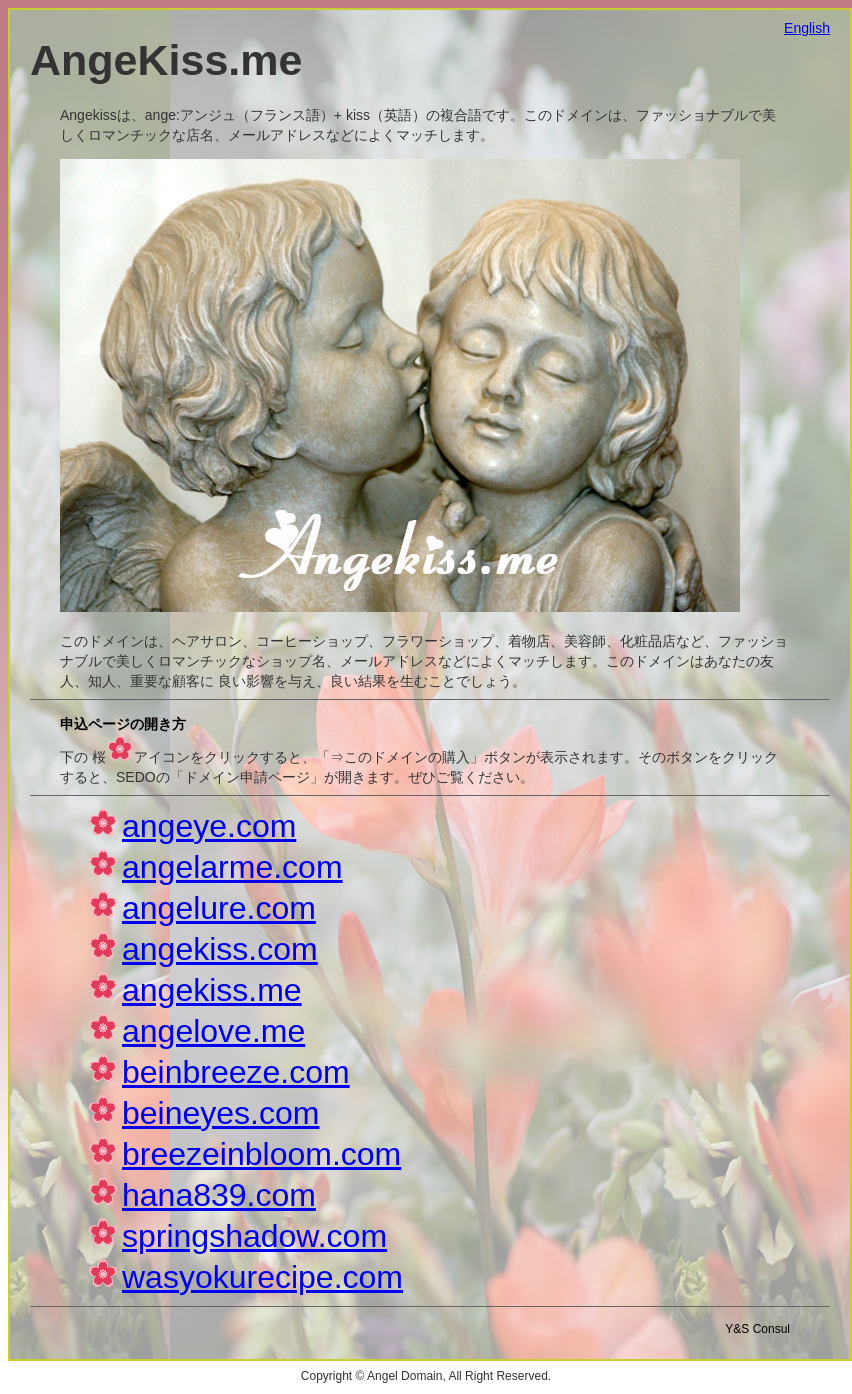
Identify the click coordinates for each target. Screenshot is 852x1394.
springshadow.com (254, 1236)
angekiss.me (212, 990)
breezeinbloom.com (261, 1154)
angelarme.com (232, 867)
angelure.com (219, 908)
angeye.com (209, 826)
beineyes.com (220, 1113)
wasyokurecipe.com (262, 1277)
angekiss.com (220, 949)
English (807, 28)
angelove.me (213, 1031)
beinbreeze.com (236, 1072)
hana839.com (219, 1195)
